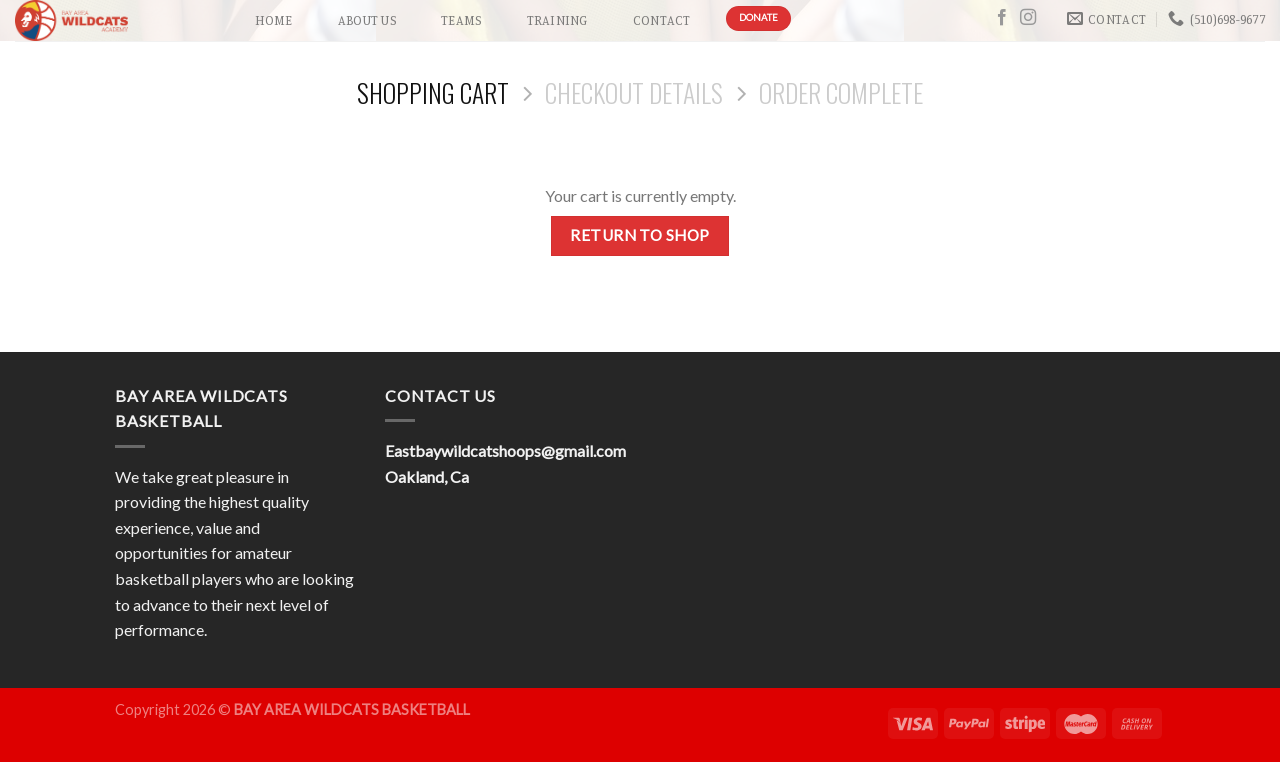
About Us (367, 20)
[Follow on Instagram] (1028, 18)
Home (274, 20)
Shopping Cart (433, 92)
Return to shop (640, 235)
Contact (662, 20)
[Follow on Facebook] (1002, 18)
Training (557, 20)
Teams (461, 20)
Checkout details (634, 92)
